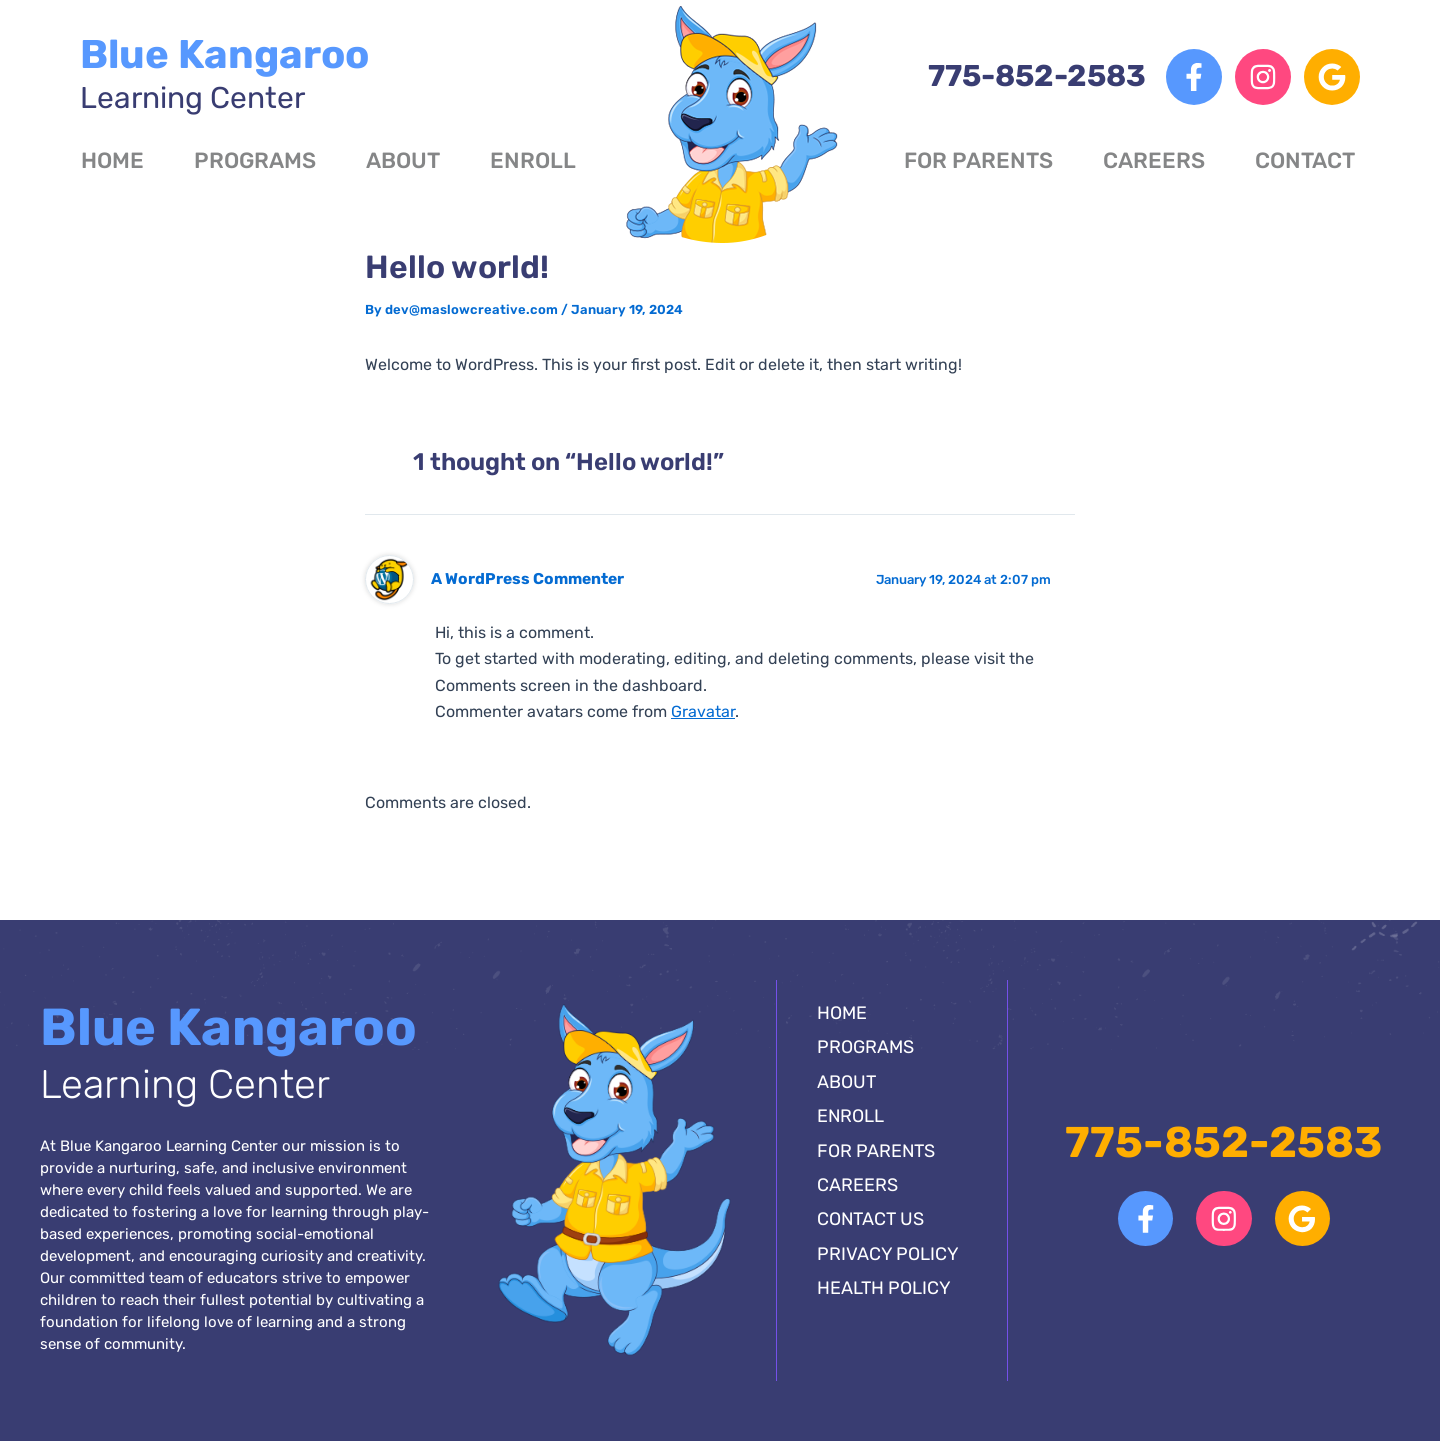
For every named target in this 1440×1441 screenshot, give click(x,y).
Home (112, 160)
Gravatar (703, 711)
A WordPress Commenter (527, 578)
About (403, 160)
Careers (1154, 160)
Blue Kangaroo (224, 73)
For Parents (978, 160)
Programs (255, 160)
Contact (1305, 160)
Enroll (533, 160)
